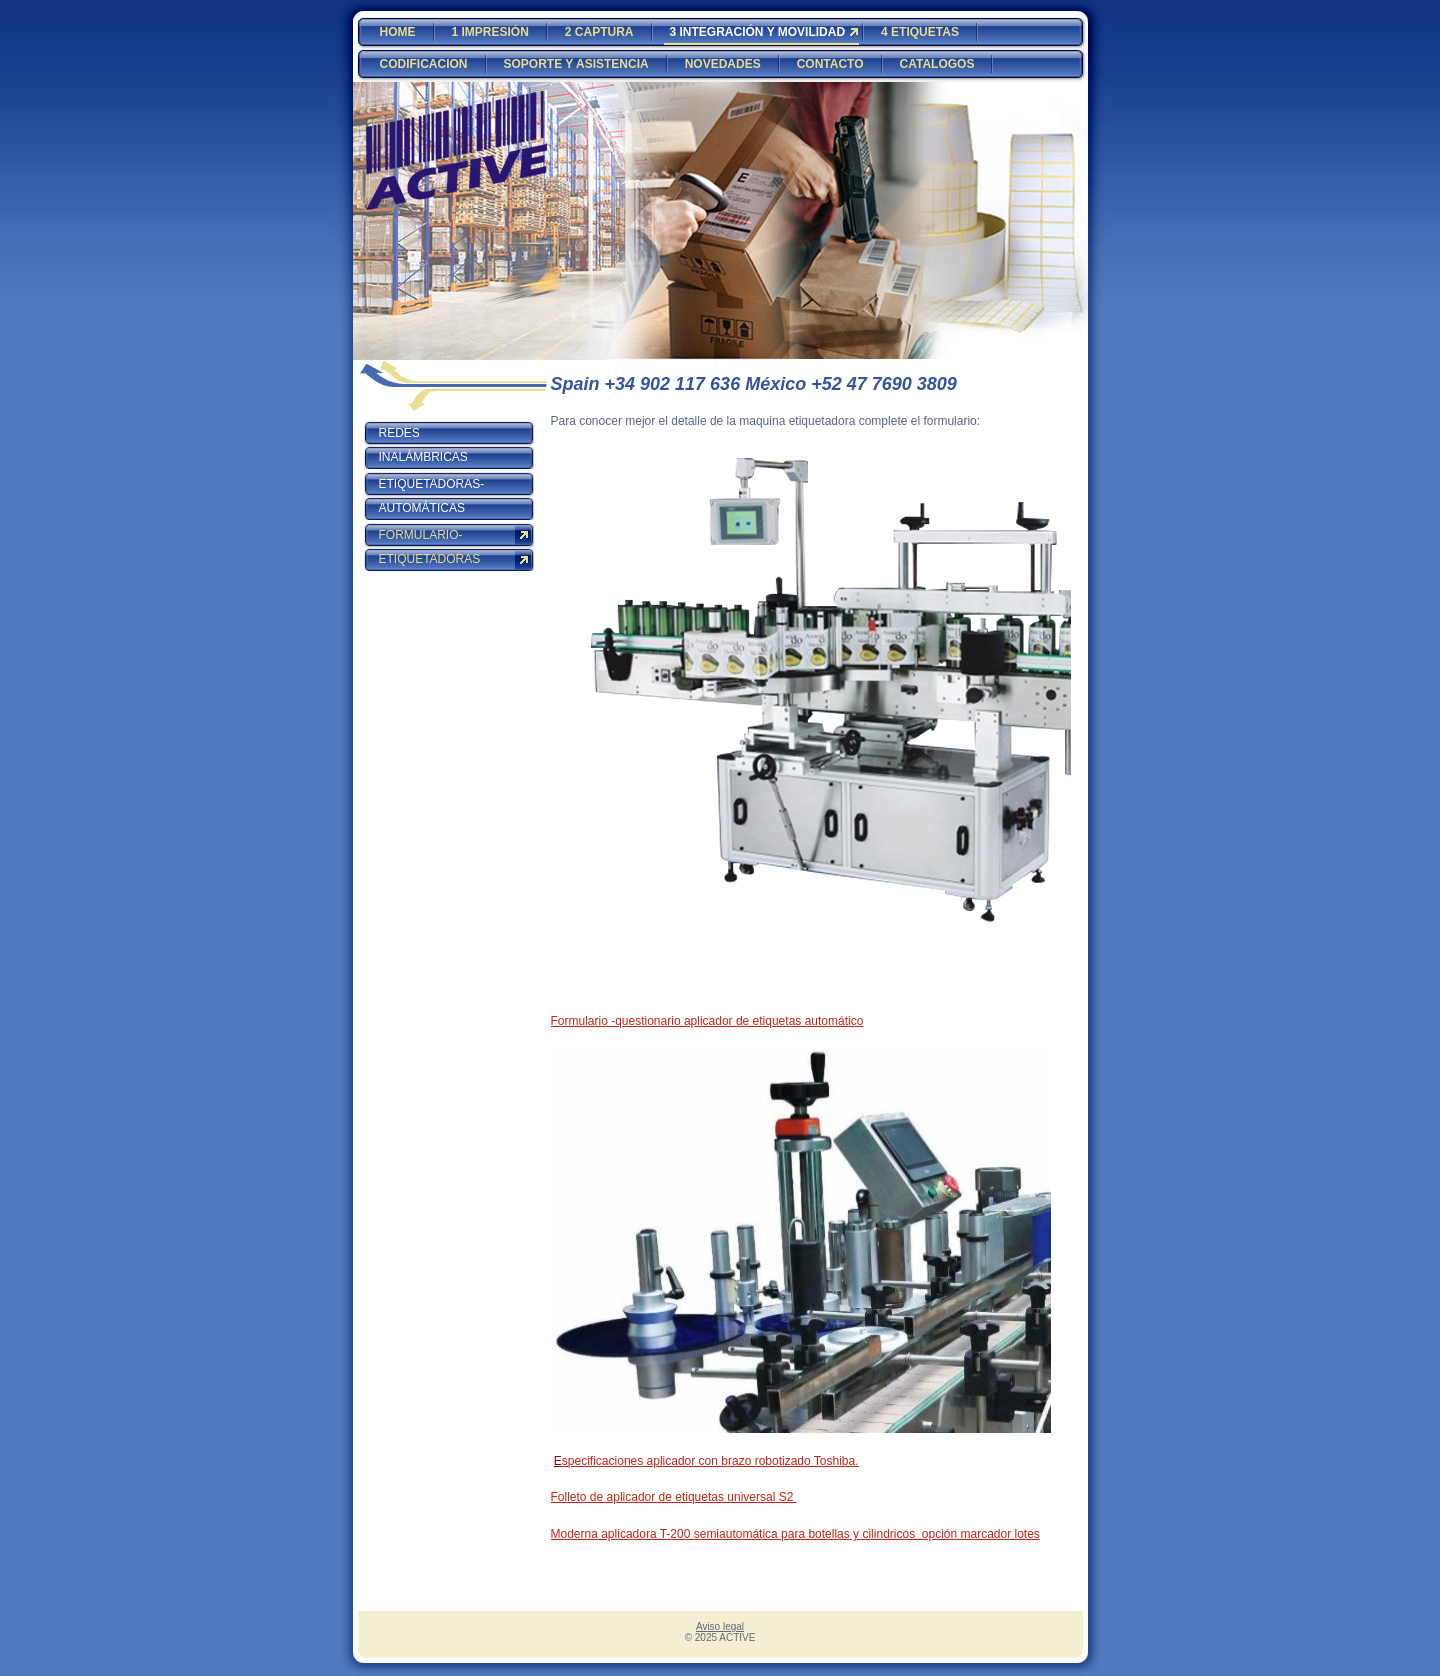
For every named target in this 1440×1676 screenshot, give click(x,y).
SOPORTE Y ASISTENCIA (576, 64)
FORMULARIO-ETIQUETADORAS (430, 547)
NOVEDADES (723, 64)
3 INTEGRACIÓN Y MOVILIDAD (758, 32)
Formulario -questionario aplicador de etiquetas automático (707, 1021)
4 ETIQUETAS (920, 32)
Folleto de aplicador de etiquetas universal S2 (672, 1497)
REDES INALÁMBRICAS (423, 445)
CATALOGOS (937, 64)
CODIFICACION (424, 64)
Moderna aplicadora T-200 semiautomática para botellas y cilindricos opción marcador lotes (795, 1534)
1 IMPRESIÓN (490, 32)
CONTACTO (830, 64)
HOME (398, 32)
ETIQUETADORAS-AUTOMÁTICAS (432, 496)
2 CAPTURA (599, 32)
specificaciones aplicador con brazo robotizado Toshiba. (710, 1461)
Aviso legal (720, 1626)
